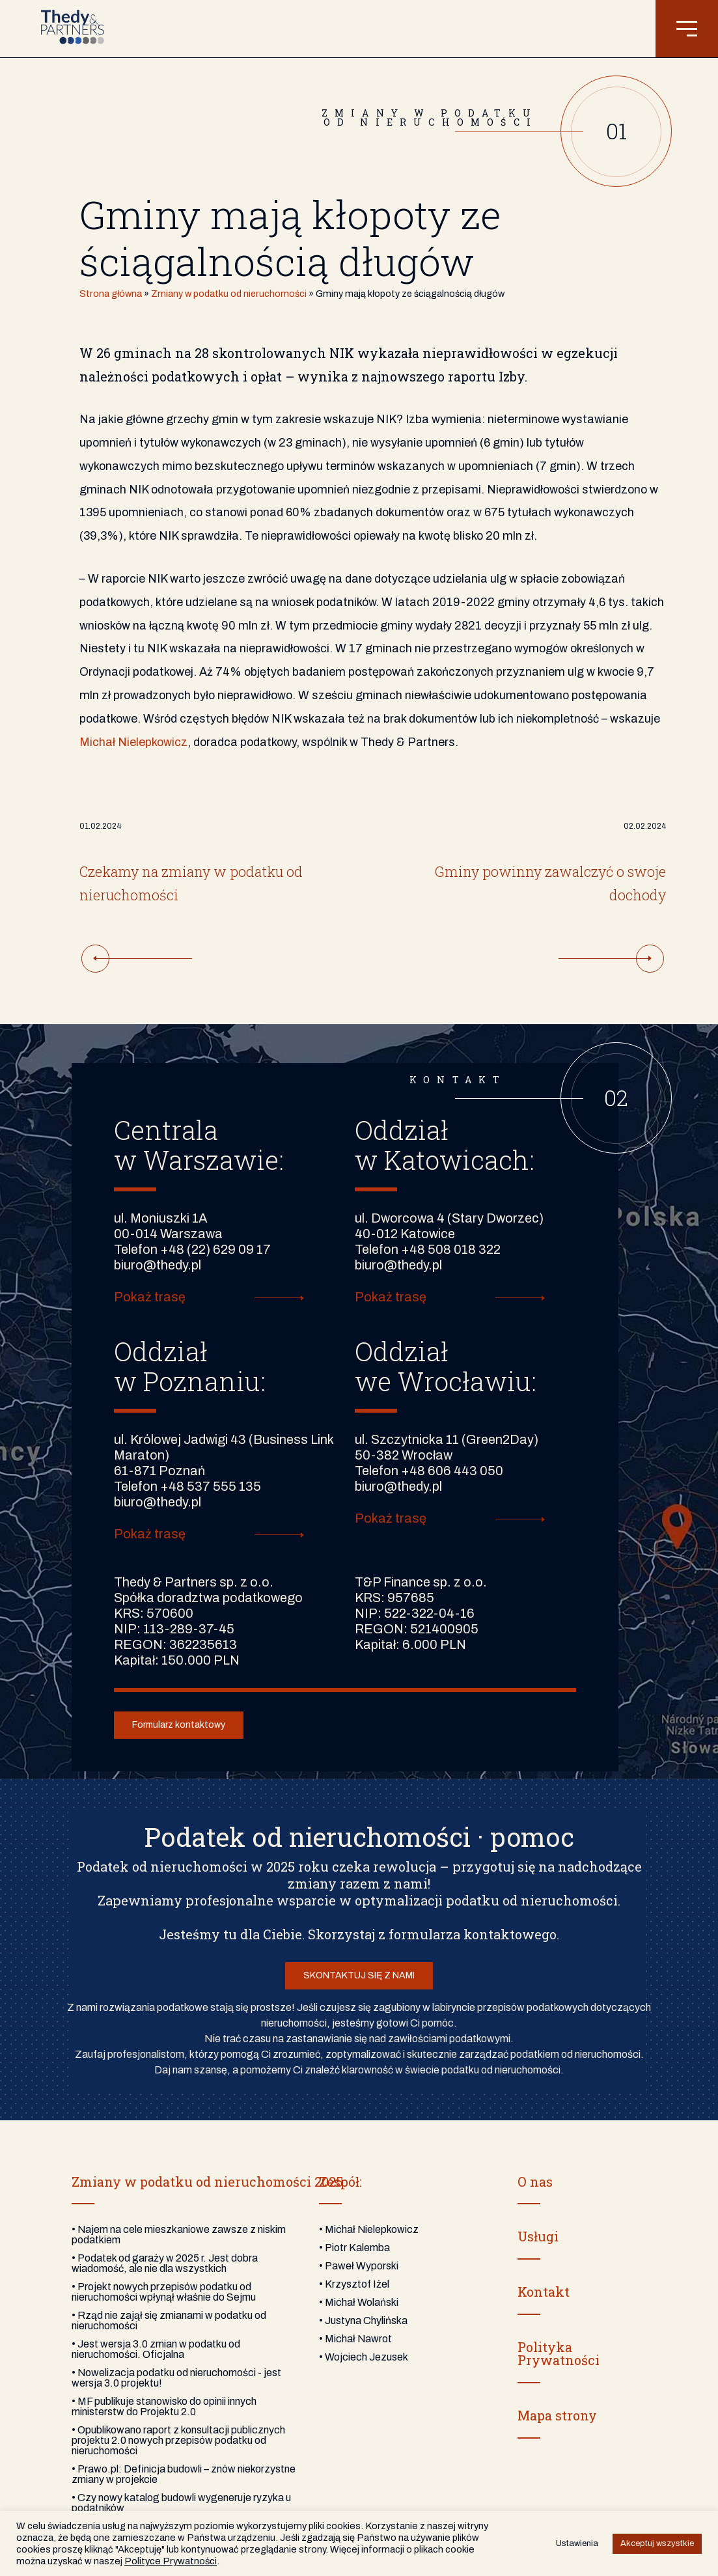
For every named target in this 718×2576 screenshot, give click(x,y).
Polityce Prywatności (170, 2561)
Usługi (538, 2236)
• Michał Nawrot (355, 2338)
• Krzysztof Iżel (354, 2284)
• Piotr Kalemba (354, 2247)
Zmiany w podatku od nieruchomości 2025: (209, 2181)
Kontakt (544, 2291)
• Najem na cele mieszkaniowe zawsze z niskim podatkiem (179, 2234)
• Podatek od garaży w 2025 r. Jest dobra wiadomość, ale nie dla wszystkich (165, 2263)
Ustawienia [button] (577, 2543)
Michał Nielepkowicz (133, 742)
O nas (535, 2181)
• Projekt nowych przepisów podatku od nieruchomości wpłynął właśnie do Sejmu (164, 2292)
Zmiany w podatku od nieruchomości (229, 293)
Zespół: (340, 2181)
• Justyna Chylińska (363, 2320)
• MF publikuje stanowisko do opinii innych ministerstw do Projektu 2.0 (164, 2406)
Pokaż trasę (150, 1297)
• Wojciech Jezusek (363, 2356)
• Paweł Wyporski (358, 2265)
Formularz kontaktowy (178, 1725)
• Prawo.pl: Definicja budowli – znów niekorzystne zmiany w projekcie (184, 2474)
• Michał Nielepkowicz (369, 2229)
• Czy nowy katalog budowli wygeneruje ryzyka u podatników (181, 2503)
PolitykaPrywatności (559, 2353)
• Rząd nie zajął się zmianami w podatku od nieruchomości (169, 2320)
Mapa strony (557, 2415)
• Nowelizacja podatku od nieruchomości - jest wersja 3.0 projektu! (176, 2378)
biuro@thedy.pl (157, 1265)
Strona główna (110, 293)
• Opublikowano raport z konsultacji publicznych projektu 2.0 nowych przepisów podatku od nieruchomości (178, 2440)
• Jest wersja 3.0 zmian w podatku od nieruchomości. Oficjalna (156, 2349)
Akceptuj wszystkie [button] (657, 2543)
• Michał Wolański (358, 2302)
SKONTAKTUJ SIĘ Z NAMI (359, 1975)
